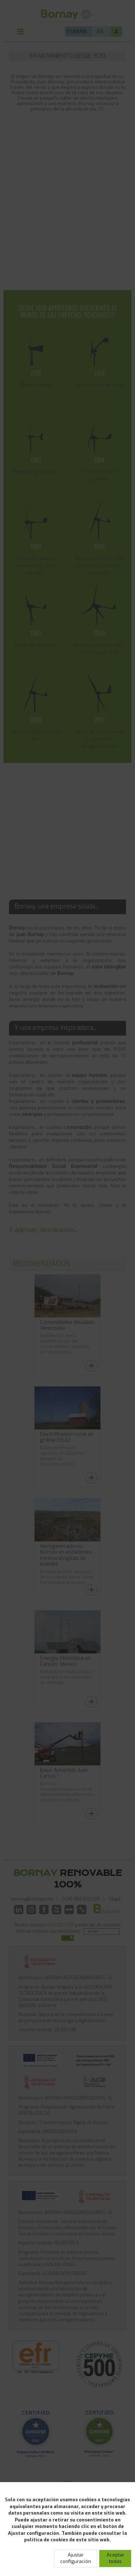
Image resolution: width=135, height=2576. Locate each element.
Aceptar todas (115, 2558)
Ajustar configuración (75, 2558)
